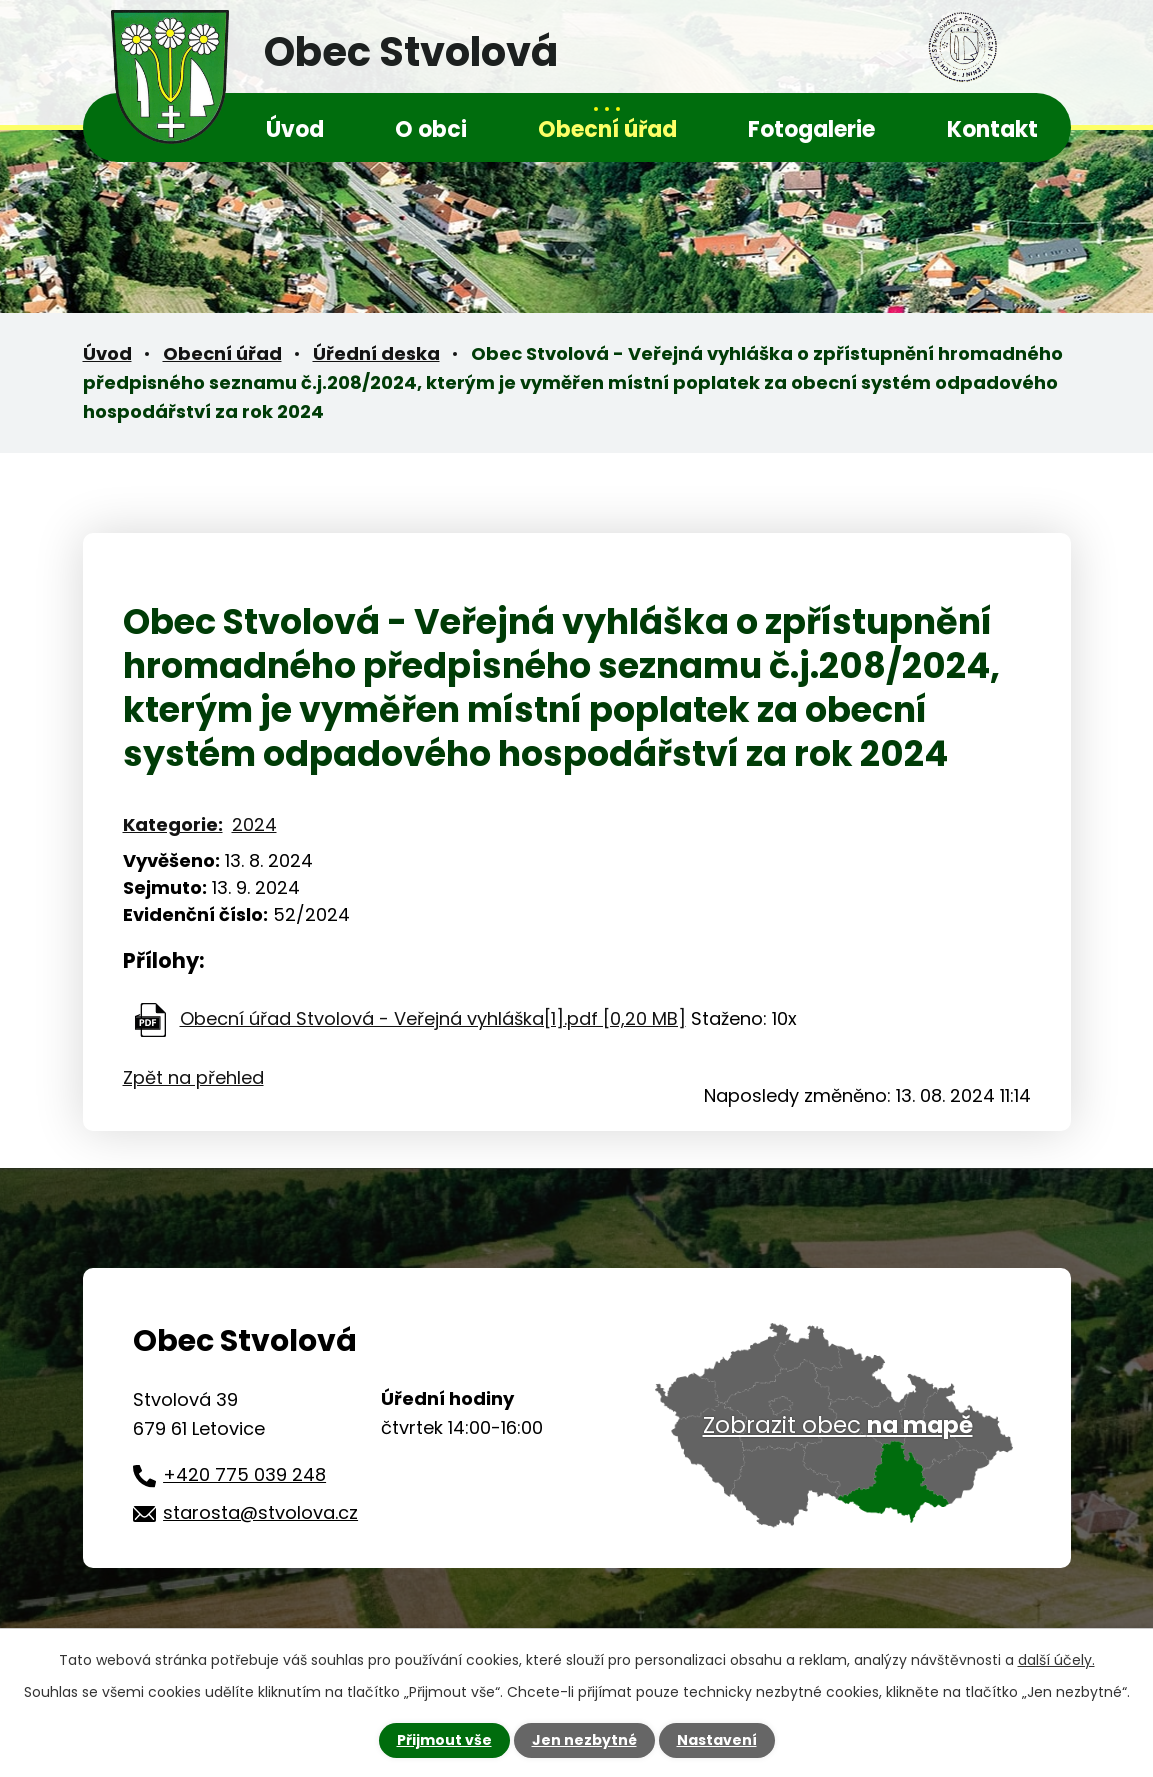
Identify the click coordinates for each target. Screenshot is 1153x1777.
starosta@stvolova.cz (260, 1512)
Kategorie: (173, 824)
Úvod (295, 129)
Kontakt (992, 129)
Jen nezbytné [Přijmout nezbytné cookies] (584, 1740)
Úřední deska (376, 353)
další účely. (1056, 1660)
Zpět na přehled (193, 1077)
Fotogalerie (811, 129)
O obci (431, 129)
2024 (254, 824)
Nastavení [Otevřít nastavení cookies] (717, 1740)
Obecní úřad (607, 129)
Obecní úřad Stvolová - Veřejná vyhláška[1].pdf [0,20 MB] (433, 1018)
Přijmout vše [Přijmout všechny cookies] (444, 1740)
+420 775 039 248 (244, 1474)
